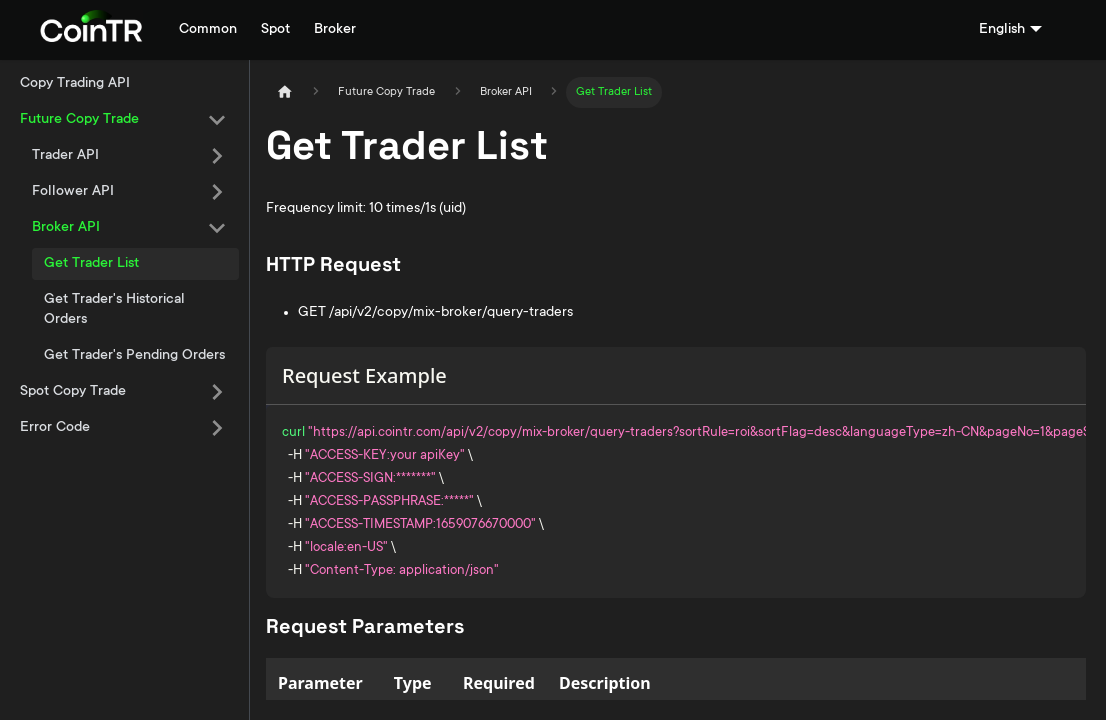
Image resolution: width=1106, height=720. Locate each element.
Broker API (66, 228)
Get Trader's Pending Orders (134, 356)
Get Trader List (91, 264)
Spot (275, 30)
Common (208, 30)
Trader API (65, 156)
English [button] (1002, 30)
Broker (335, 30)
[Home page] (285, 92)
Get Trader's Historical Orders (114, 310)
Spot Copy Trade (73, 392)
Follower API (73, 192)
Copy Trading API (75, 84)
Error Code (55, 428)
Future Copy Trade (79, 120)
